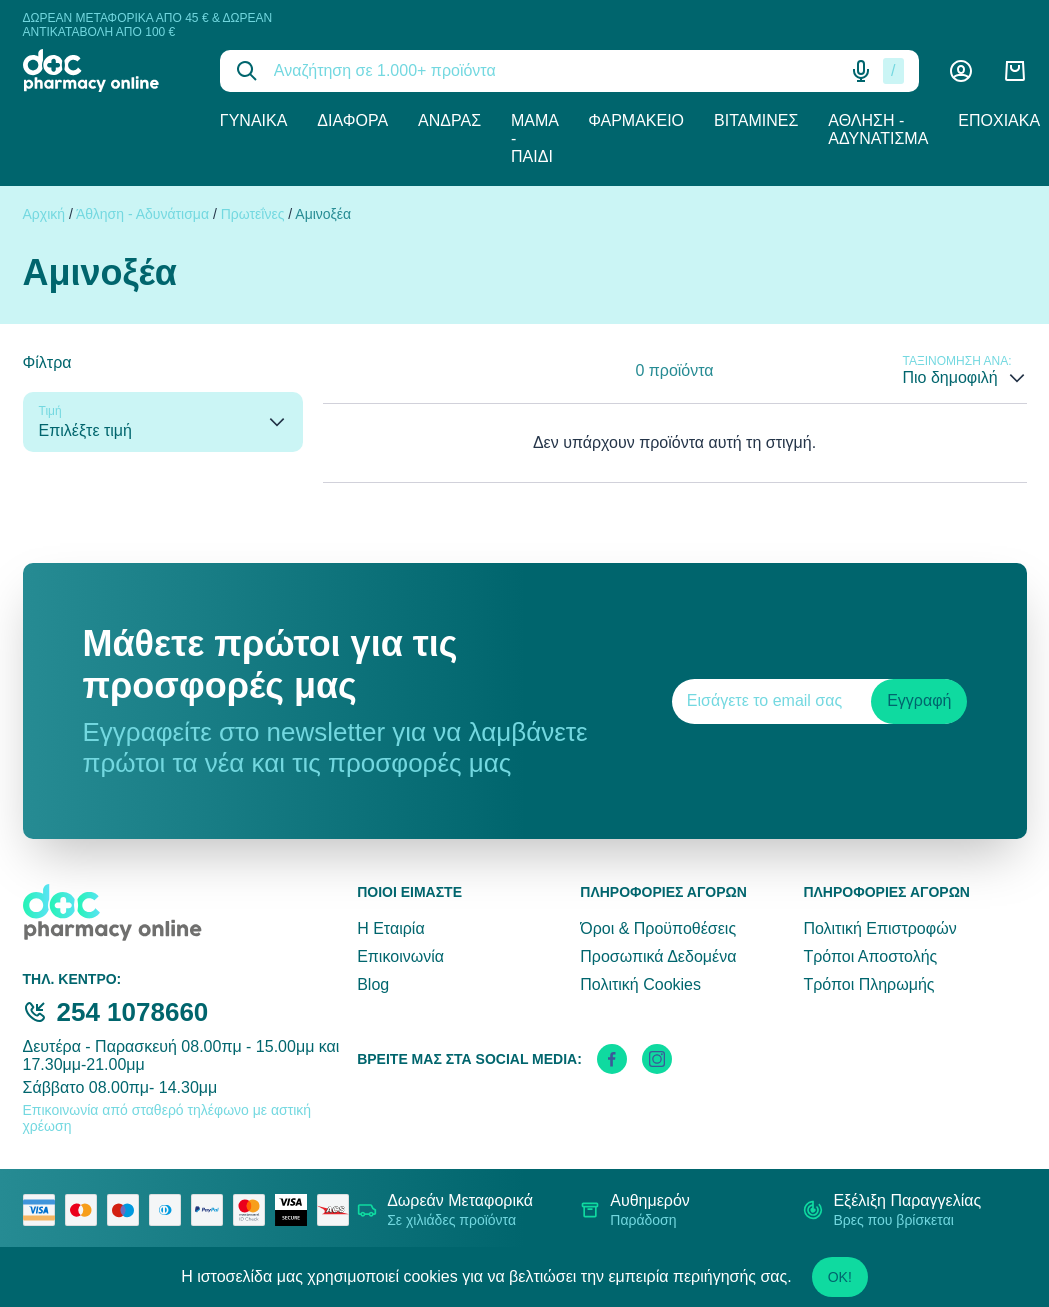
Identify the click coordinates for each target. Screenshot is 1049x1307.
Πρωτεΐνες (253, 214)
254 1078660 (133, 1012)
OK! (840, 1277)
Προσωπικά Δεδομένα (658, 956)
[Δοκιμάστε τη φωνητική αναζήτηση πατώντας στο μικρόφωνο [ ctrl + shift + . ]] (861, 71)
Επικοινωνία (400, 956)
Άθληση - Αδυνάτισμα (878, 129)
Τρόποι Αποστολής (870, 956)
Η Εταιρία (390, 928)
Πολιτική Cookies (640, 984)
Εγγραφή (919, 700)
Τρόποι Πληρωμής (868, 984)
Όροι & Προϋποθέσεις (658, 928)
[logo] (106, 70)
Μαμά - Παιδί (534, 138)
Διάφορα (352, 120)
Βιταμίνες (756, 120)
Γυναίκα (254, 120)
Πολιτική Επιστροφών (879, 928)
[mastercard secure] (254, 1210)
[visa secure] (296, 1210)
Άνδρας (449, 120)
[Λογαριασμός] (961, 71)
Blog (373, 984)
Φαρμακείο (636, 120)
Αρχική (44, 214)
